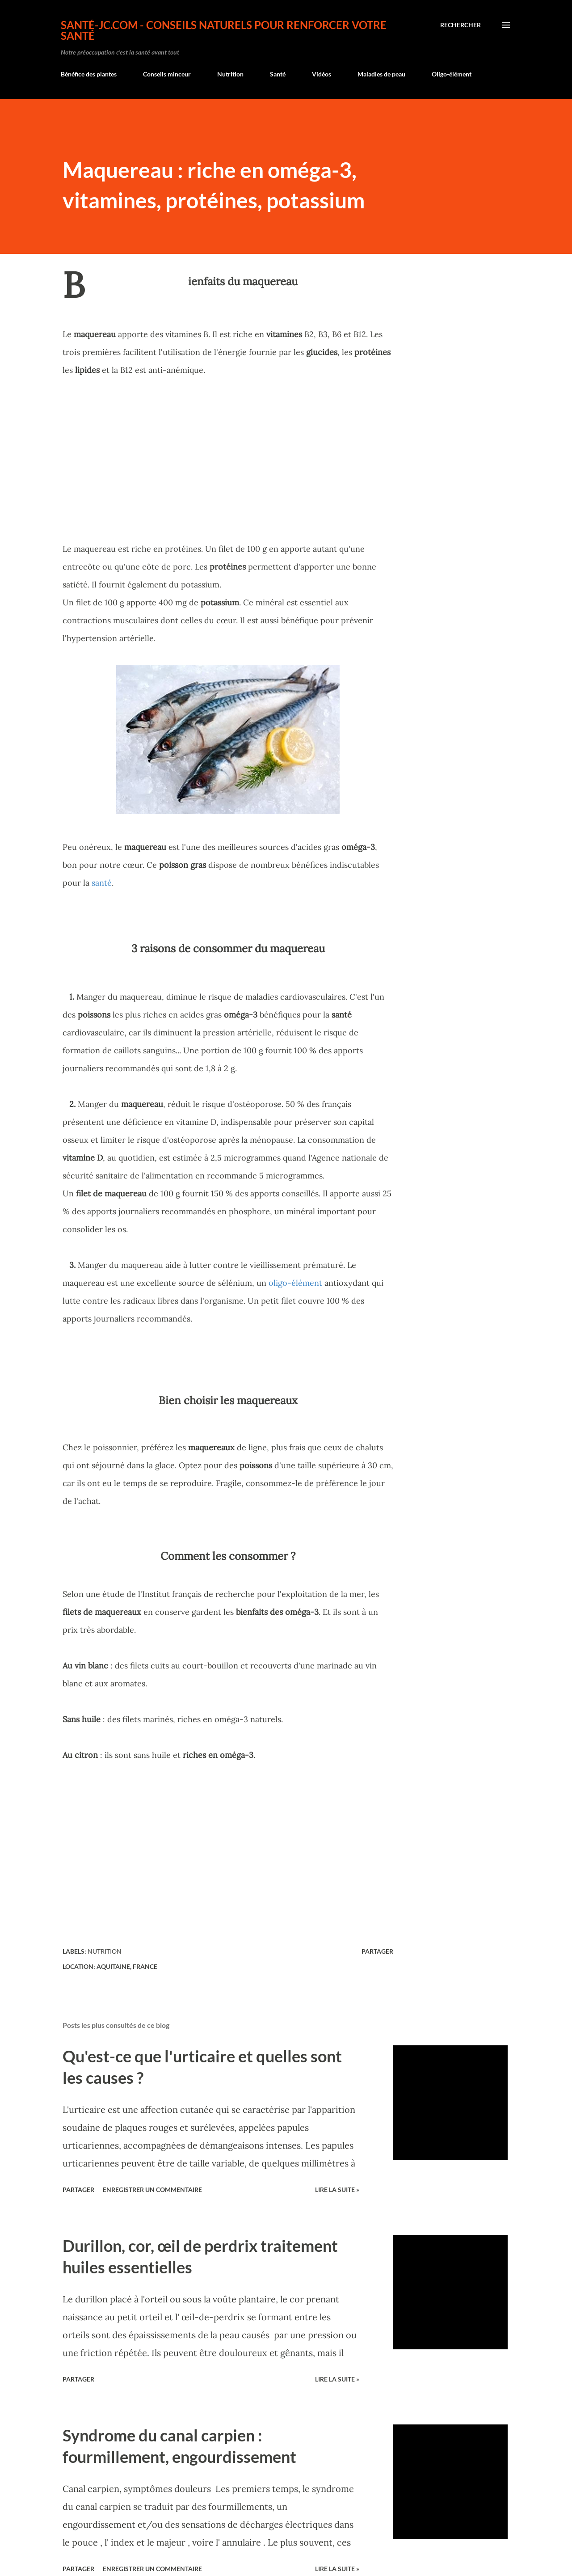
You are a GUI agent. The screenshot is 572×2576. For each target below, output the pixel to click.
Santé (278, 74)
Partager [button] (377, 1951)
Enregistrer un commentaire (152, 2189)
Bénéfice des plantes (89, 74)
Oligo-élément (451, 74)
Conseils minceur (167, 74)
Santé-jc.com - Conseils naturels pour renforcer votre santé (224, 30)
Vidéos (321, 74)
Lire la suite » (337, 2189)
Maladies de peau (381, 74)
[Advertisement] (228, 459)
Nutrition (230, 74)
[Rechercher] (460, 25)
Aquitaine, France (127, 1966)
